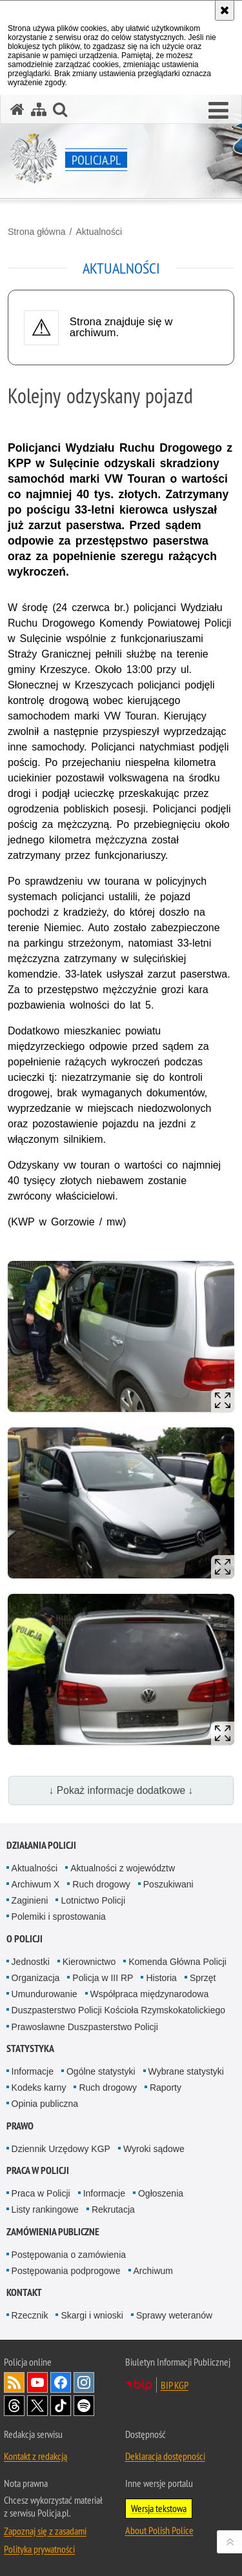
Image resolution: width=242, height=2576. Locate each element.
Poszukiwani (168, 1884)
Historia (161, 1978)
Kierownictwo (89, 1962)
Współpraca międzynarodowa (149, 1994)
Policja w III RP (102, 1978)
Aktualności (99, 231)
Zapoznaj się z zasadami (45, 2530)
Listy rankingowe (45, 2209)
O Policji (24, 1939)
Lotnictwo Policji (93, 1900)
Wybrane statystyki (186, 2071)
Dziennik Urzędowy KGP (61, 2149)
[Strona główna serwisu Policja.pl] (17, 109)
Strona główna (37, 231)
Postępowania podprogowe (66, 2271)
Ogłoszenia (160, 2193)
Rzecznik (30, 2315)
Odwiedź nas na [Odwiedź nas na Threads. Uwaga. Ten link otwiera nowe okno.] (14, 2405)
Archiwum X (36, 1884)
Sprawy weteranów (174, 2315)
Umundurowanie (44, 1994)
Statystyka (30, 2048)
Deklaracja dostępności (165, 2456)
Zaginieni (30, 1900)
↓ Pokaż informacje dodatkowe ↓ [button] (121, 1790)
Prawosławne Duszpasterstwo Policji (85, 2027)
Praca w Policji (37, 2170)
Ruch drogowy (101, 1884)
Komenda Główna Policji (177, 1962)
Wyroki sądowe (154, 2149)
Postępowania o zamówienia (69, 2254)
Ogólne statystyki (101, 2071)
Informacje (33, 2071)
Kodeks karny (39, 2087)
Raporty (165, 2087)
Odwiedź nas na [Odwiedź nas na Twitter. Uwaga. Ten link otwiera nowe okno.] (37, 2405)
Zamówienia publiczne (52, 2232)
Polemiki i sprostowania (59, 1916)
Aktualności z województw (122, 1868)
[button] (218, 111)
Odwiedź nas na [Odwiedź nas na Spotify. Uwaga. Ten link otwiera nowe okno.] (84, 2405)
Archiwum (153, 2271)
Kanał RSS (14, 2382)
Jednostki (31, 1962)
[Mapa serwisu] (38, 109)
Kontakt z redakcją (35, 2456)
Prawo (20, 2126)
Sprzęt (203, 1978)
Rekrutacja (113, 2209)
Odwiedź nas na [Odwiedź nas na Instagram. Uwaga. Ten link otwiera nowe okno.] (84, 2382)
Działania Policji (41, 1845)
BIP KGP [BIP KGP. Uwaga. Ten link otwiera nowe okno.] (174, 2385)
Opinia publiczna (45, 2103)
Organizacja (36, 1978)
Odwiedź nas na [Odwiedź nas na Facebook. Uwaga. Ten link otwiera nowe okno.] (60, 2382)
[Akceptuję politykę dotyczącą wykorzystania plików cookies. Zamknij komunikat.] (224, 10)
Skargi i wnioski (92, 2315)
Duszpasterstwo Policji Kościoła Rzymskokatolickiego (118, 2010)
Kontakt (24, 2292)
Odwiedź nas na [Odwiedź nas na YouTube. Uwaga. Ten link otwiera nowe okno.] (37, 2382)
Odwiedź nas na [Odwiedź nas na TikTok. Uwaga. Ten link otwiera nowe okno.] (60, 2405)
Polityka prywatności (39, 2548)
